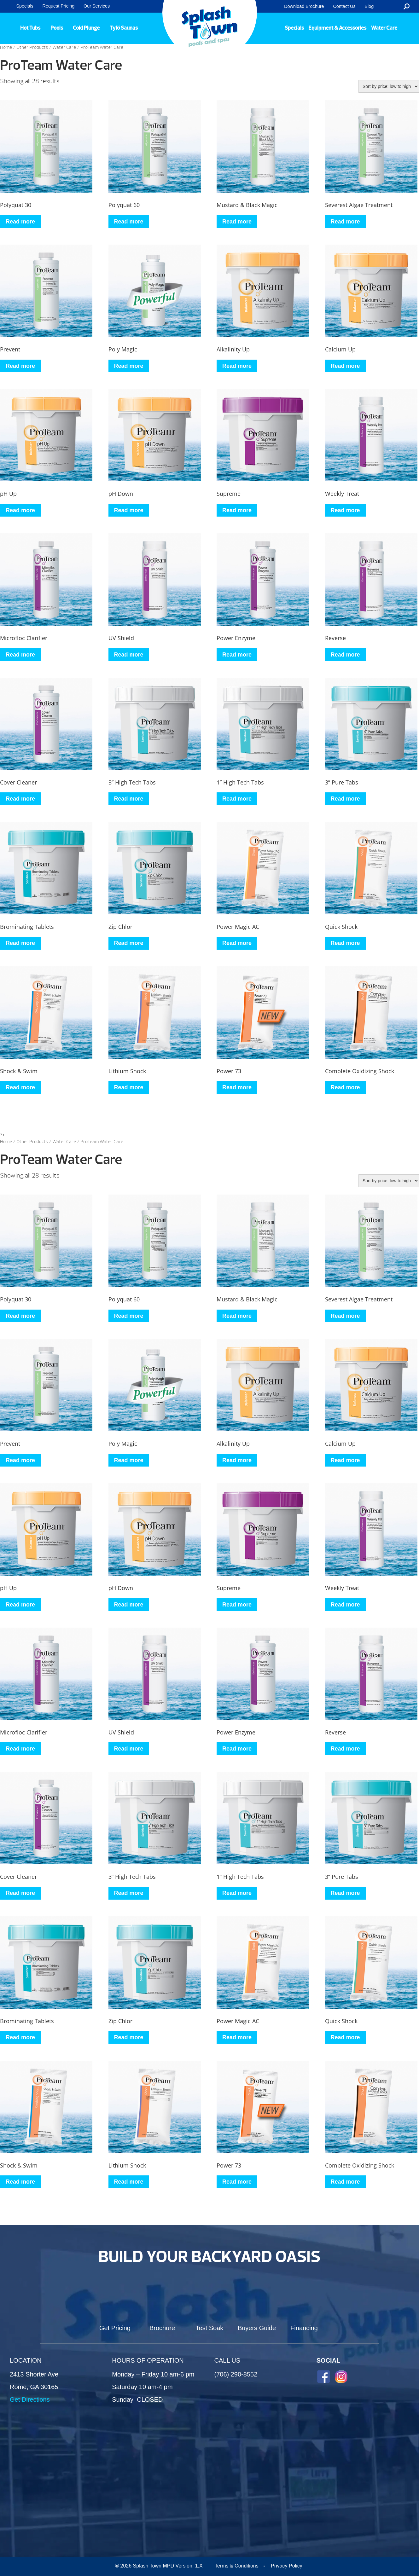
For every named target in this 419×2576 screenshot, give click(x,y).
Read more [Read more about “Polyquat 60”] (128, 221)
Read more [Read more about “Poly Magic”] (128, 366)
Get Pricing (115, 2327)
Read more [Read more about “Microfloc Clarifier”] (20, 654)
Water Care (384, 27)
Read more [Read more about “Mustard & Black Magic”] (237, 221)
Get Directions (30, 2399)
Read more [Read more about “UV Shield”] (128, 654)
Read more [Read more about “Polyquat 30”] (20, 221)
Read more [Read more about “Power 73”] (237, 1087)
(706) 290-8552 (236, 2374)
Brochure (162, 2327)
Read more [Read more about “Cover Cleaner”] (20, 799)
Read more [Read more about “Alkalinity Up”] (237, 366)
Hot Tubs (30, 27)
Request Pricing (59, 6)
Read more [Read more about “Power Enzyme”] (237, 654)
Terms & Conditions (237, 2565)
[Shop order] (388, 86)
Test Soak (210, 2327)
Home (6, 47)
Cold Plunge (86, 27)
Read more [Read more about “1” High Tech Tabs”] (237, 799)
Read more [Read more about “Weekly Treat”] (345, 510)
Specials (24, 6)
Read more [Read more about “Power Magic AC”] (237, 943)
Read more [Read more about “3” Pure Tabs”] (345, 799)
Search (406, 6)
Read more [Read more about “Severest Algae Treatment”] (345, 221)
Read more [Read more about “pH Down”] (128, 510)
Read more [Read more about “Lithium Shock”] (128, 1087)
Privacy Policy (286, 2565)
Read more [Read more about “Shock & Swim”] (20, 1087)
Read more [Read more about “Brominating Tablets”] (20, 943)
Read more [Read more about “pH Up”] (20, 510)
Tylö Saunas (124, 27)
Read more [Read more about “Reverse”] (345, 654)
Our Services (97, 6)
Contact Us (344, 6)
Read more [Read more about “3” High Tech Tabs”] (128, 799)
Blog (369, 6)
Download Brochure (304, 6)
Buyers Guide (257, 2327)
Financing (304, 2327)
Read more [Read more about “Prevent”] (20, 366)
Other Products (32, 47)
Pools (56, 27)
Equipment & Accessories (337, 27)
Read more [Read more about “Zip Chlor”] (128, 943)
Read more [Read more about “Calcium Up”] (345, 366)
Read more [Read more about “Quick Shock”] (345, 943)
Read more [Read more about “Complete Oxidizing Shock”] (345, 1087)
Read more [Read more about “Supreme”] (237, 510)
